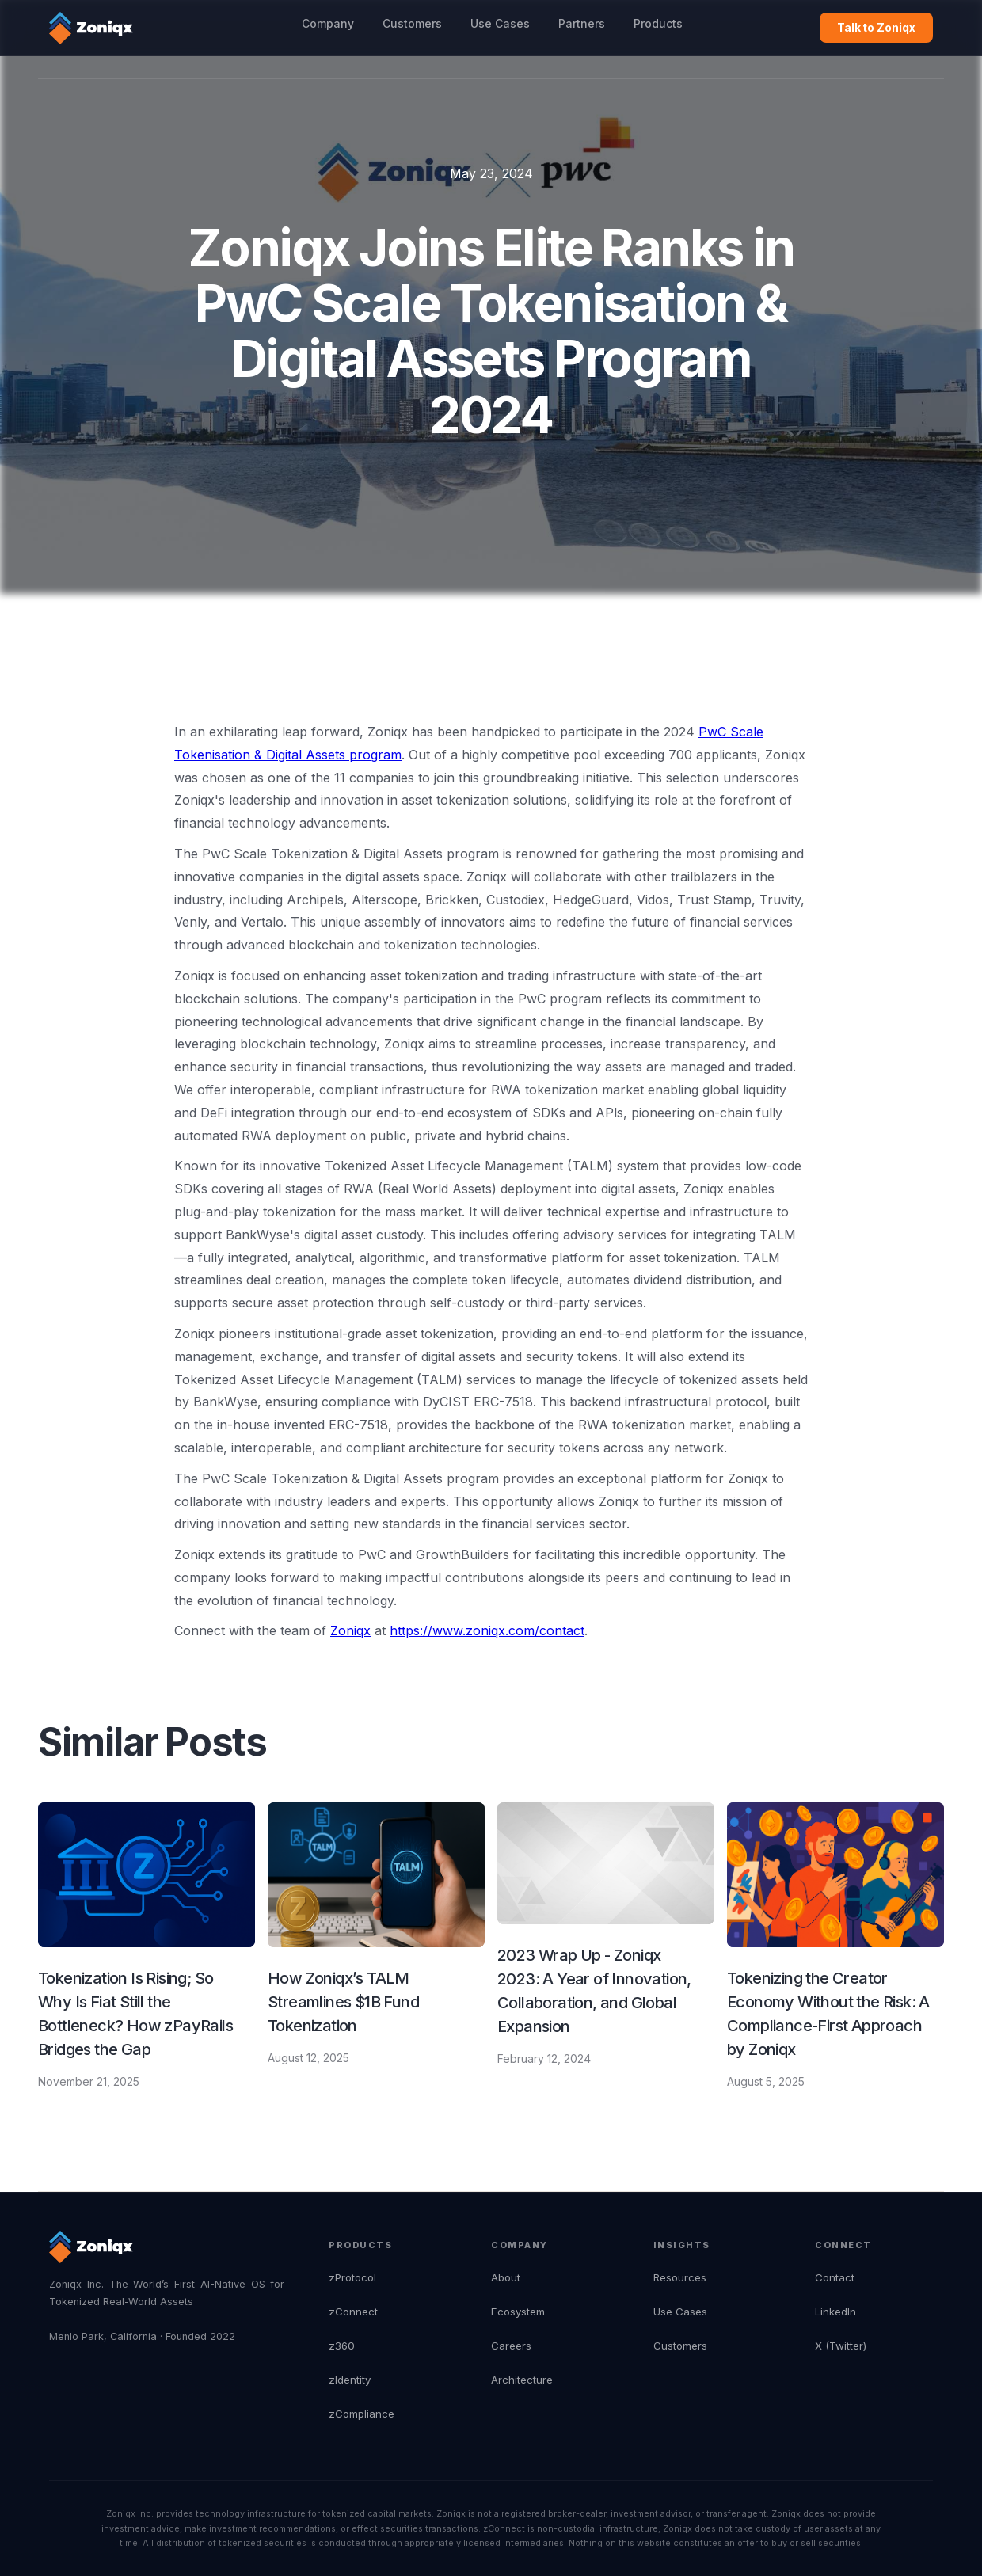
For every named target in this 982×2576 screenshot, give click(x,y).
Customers (412, 23)
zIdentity (350, 2379)
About (505, 2277)
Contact (834, 2277)
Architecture (522, 2379)
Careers (511, 2345)
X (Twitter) (840, 2345)
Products (658, 23)
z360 (342, 2345)
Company (328, 23)
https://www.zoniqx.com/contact (487, 1630)
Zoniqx (350, 1630)
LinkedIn (835, 2311)
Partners (581, 23)
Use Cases (500, 23)
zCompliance (361, 2413)
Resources (679, 2277)
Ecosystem (518, 2311)
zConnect (353, 2311)
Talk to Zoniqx (876, 27)
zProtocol (352, 2277)
